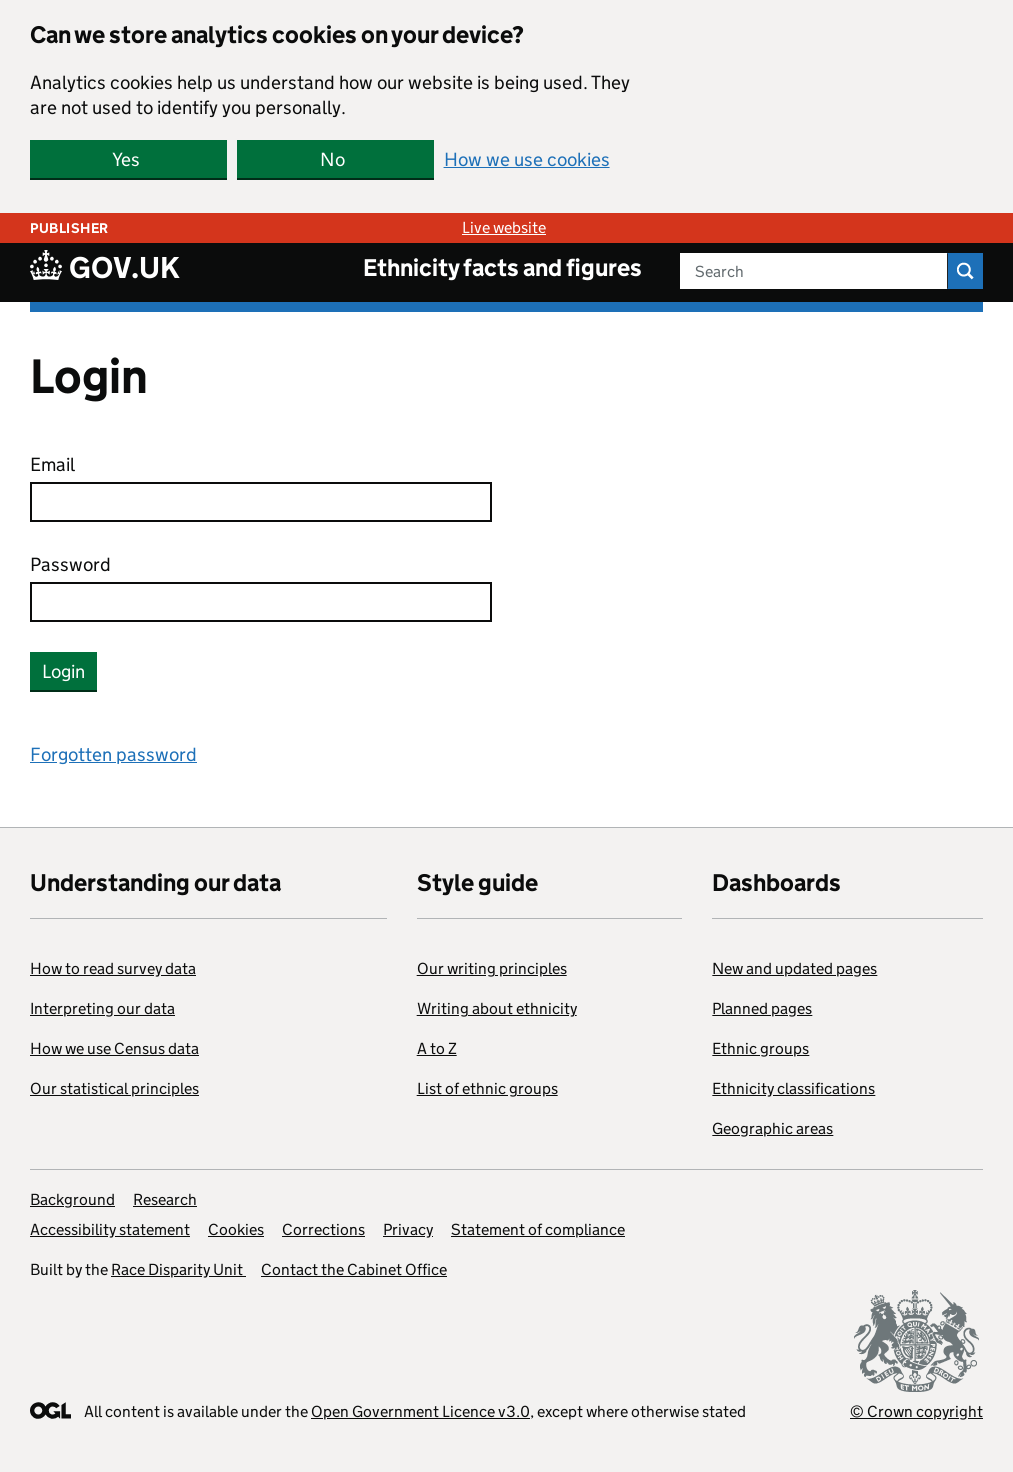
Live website (504, 227)
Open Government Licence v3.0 (420, 1411)
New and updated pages (794, 968)
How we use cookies (527, 159)
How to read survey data (113, 968)
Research (165, 1199)
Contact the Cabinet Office (354, 1269)
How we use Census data (114, 1048)
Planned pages (762, 1008)
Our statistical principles (114, 1088)
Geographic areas (772, 1128)
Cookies (236, 1229)
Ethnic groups (760, 1048)
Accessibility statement (110, 1229)
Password (70, 564)
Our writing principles (492, 968)
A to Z (437, 1048)
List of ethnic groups (487, 1088)
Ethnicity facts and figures (502, 267)
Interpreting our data (102, 1008)
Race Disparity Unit (178, 1269)
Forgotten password (113, 754)
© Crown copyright (916, 1411)
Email (52, 464)
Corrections (323, 1229)
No (332, 159)
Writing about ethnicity (497, 1008)
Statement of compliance (538, 1229)
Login (63, 671)
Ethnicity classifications (793, 1088)
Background (72, 1199)
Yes (126, 159)
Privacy (408, 1229)
